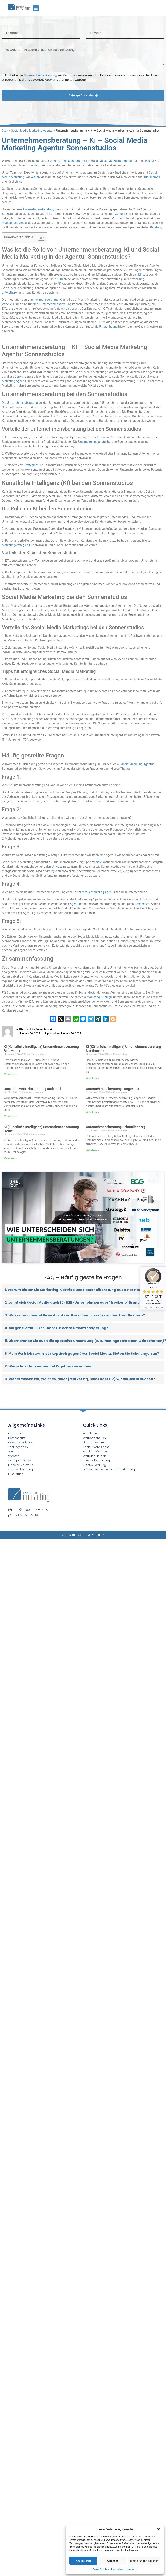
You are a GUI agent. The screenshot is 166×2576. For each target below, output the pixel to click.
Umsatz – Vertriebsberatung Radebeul (32, 1089)
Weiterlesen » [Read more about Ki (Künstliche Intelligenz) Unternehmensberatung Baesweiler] (10, 1074)
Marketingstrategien (15, 545)
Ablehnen (112, 2561)
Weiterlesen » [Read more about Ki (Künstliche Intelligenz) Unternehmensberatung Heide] (10, 1158)
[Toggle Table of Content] (39, 237)
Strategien (30, 465)
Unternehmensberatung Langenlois (112, 1089)
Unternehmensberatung (65, 161)
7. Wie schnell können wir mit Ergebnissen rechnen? (50, 1366)
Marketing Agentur (14, 381)
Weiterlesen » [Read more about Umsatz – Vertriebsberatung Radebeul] (10, 1116)
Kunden (62, 279)
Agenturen (76, 904)
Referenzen (142, 904)
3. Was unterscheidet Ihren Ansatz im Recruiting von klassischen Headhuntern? (75, 1315)
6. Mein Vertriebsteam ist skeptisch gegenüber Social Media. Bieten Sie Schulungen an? (82, 1353)
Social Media (99, 161)
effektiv (97, 862)
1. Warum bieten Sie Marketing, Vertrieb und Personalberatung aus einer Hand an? (78, 1289)
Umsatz (57, 866)
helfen (34, 165)
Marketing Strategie (99, 997)
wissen (35, 177)
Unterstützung (108, 326)
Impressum (131, 2569)
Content (120, 214)
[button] (158, 2529)
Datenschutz (117, 2569)
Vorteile (7, 304)
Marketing (115, 161)
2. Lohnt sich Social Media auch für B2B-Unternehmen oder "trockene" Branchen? (76, 1302)
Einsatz (143, 274)
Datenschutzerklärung (40, 75)
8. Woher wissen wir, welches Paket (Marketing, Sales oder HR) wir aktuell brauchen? (80, 1379)
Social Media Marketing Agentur (32, 130)
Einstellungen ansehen (144, 2561)
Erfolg (149, 161)
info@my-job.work (41, 1029)
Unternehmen (151, 177)
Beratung (156, 227)
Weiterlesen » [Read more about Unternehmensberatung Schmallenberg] (92, 1150)
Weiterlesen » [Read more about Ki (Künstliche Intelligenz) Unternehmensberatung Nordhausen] (92, 1078)
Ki (85, 161)
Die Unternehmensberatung (20, 402)
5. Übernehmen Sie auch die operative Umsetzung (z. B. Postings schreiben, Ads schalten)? (84, 1340)
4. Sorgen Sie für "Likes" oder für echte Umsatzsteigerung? (56, 1328)
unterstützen (10, 292)
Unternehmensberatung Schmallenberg (115, 1127)
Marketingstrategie (14, 223)
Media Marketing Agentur (137, 764)
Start (5, 130)
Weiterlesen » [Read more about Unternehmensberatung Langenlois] (92, 1112)
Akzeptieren (83, 2561)
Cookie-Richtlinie (101, 2569)
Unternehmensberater (92, 441)
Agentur (127, 161)
